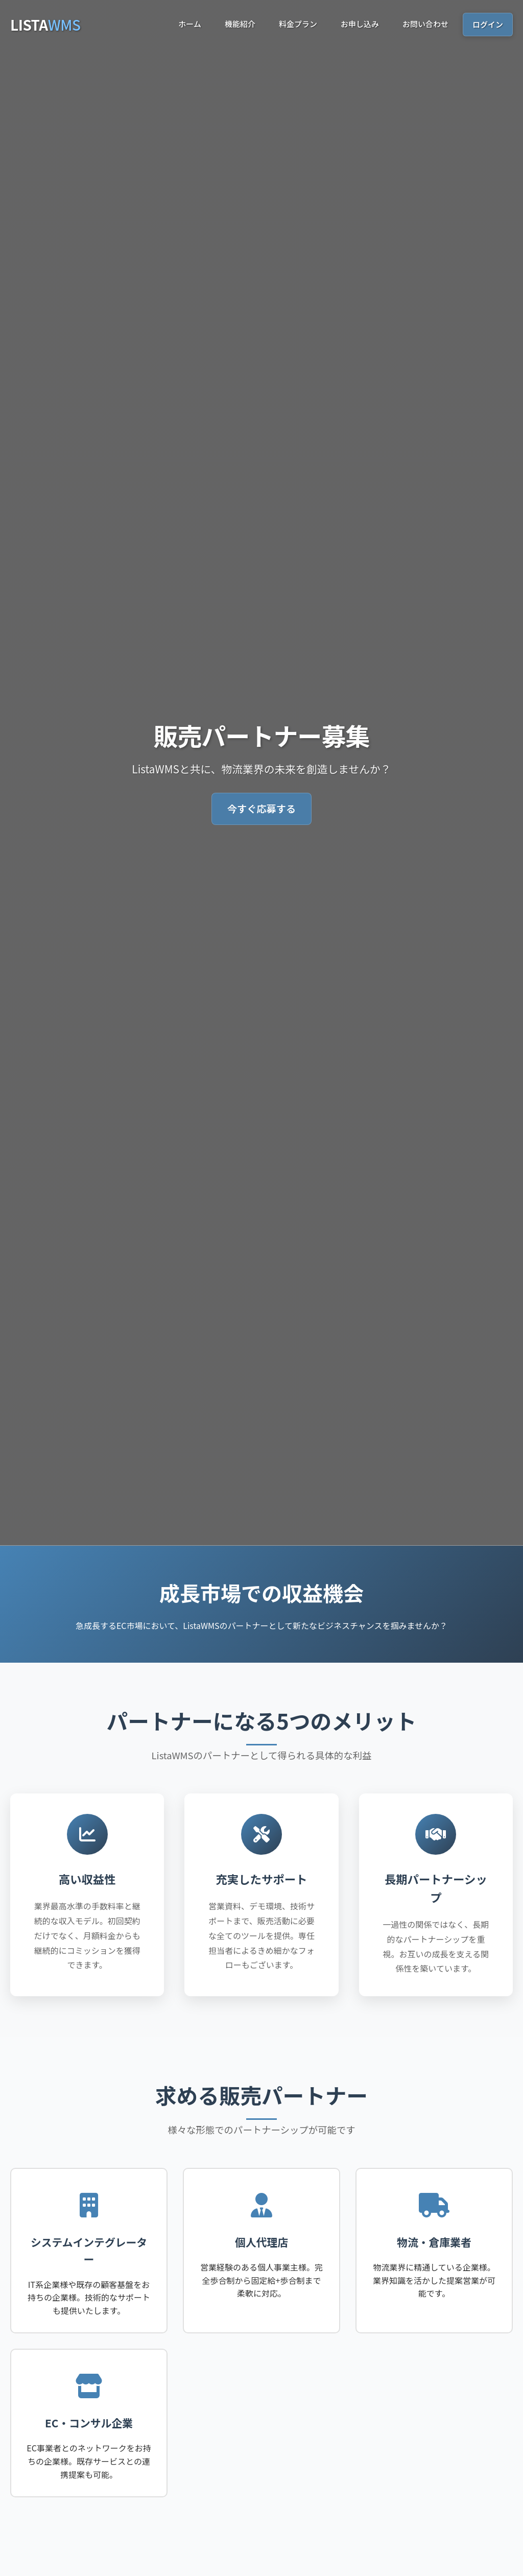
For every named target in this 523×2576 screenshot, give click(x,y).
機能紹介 (240, 23)
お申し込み (360, 23)
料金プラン (298, 23)
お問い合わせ (425, 23)
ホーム (189, 23)
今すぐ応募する (261, 808)
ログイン (487, 24)
